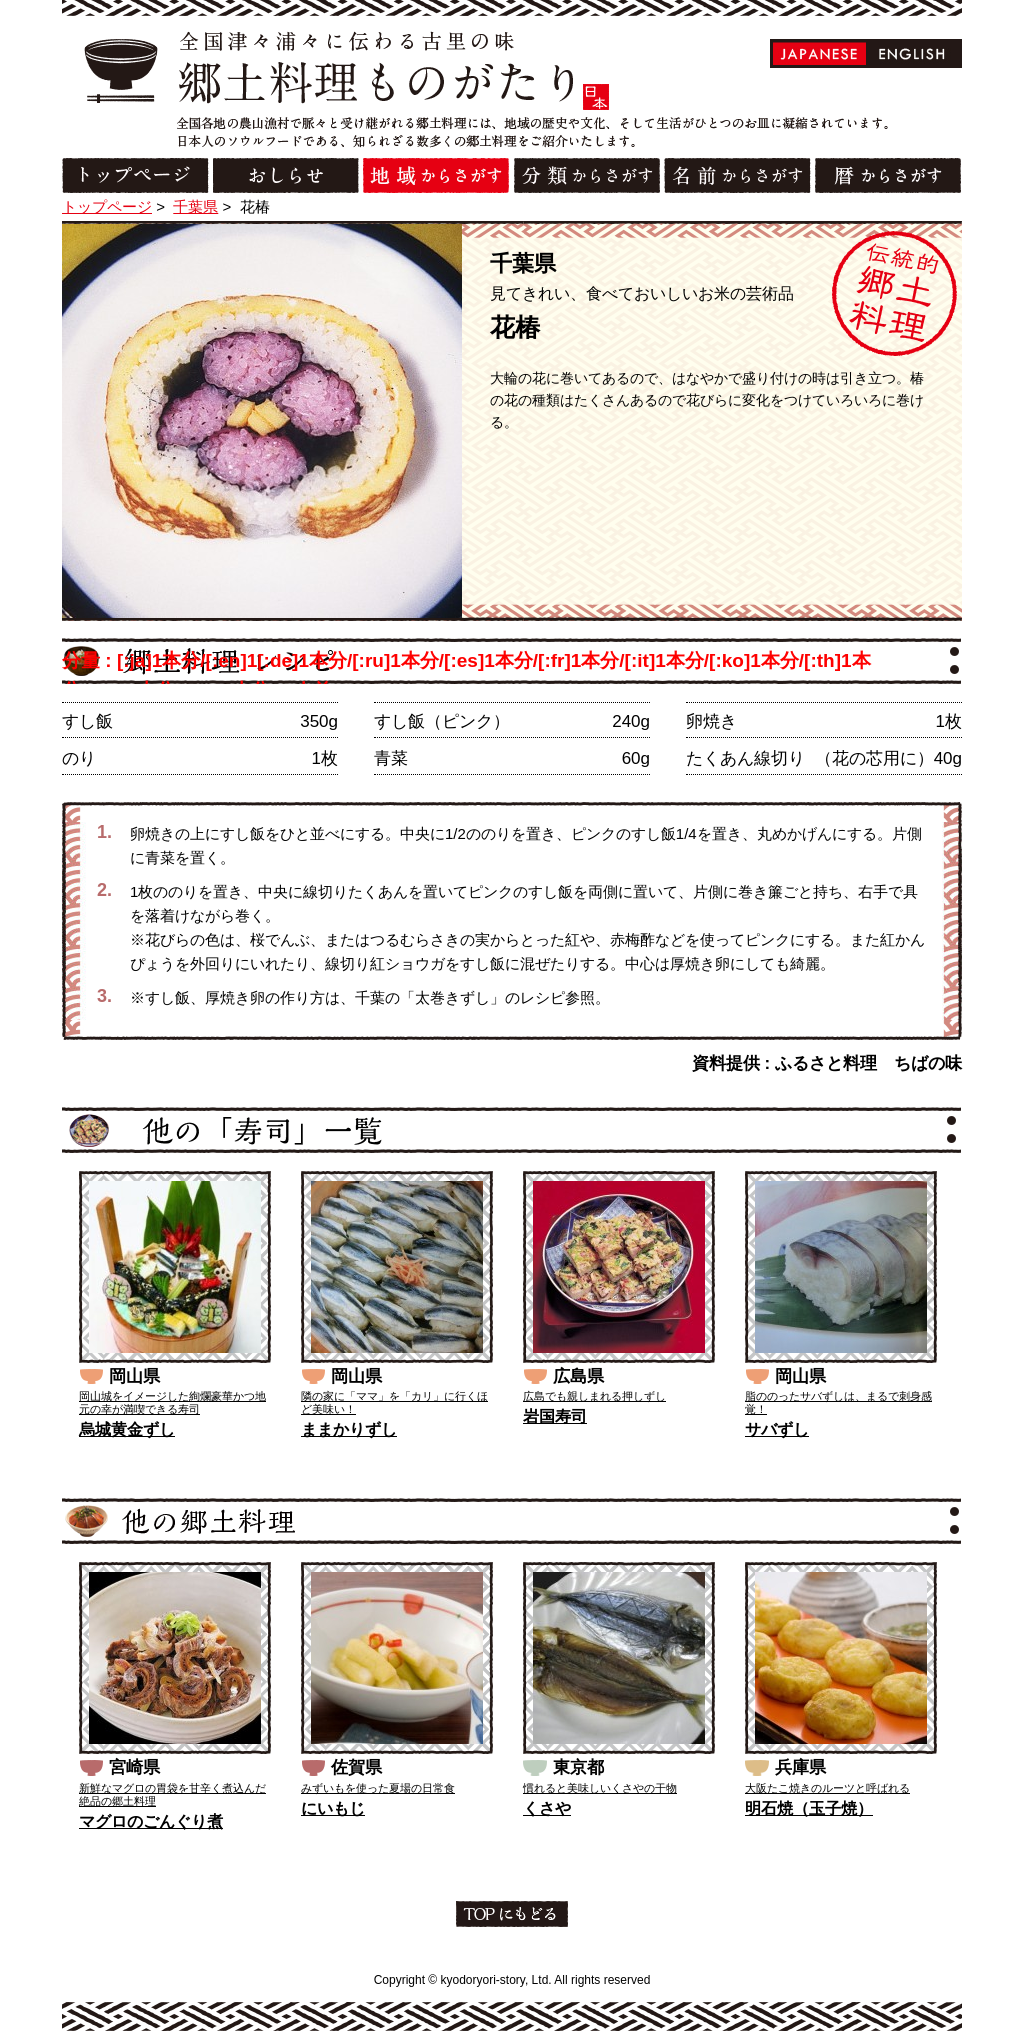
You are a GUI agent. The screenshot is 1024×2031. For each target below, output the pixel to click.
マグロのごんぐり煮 (151, 1821)
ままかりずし (349, 1429)
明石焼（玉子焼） (809, 1808)
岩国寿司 (555, 1416)
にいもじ (333, 1808)
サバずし (777, 1429)
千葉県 (195, 206)
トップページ (107, 206)
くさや (547, 1808)
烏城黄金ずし (127, 1429)
